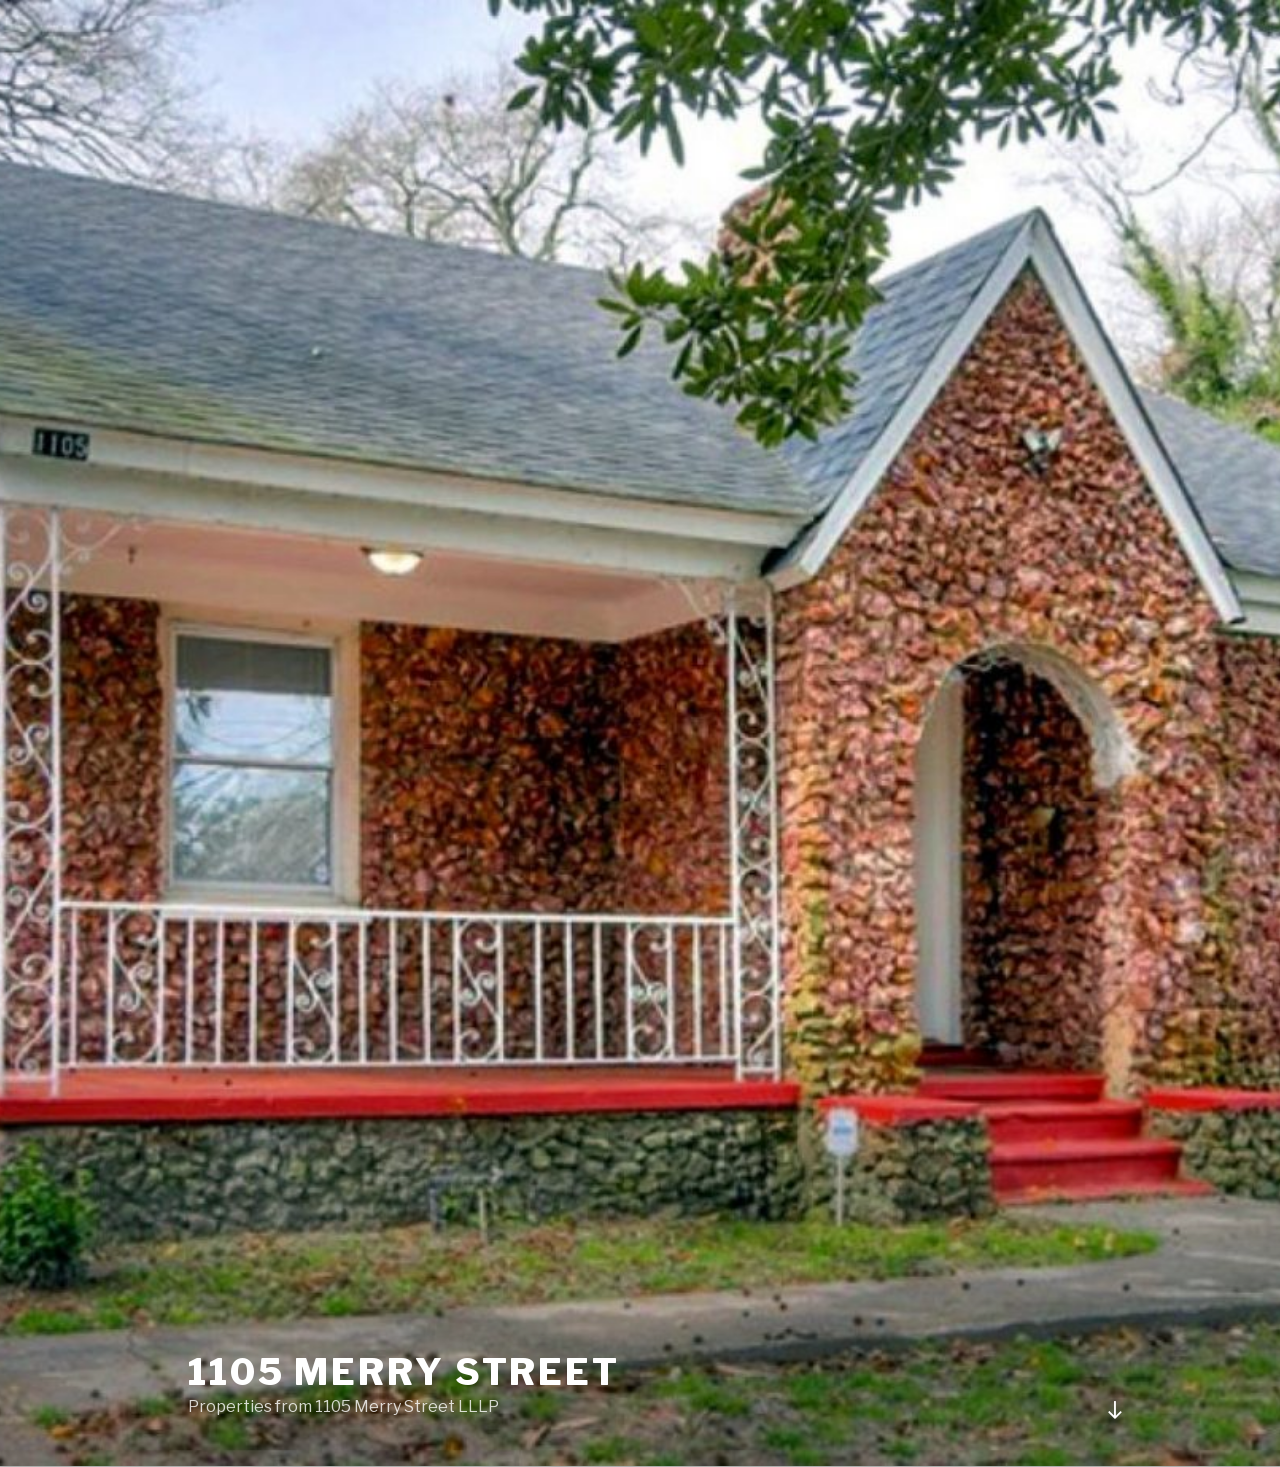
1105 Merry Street (404, 1372)
